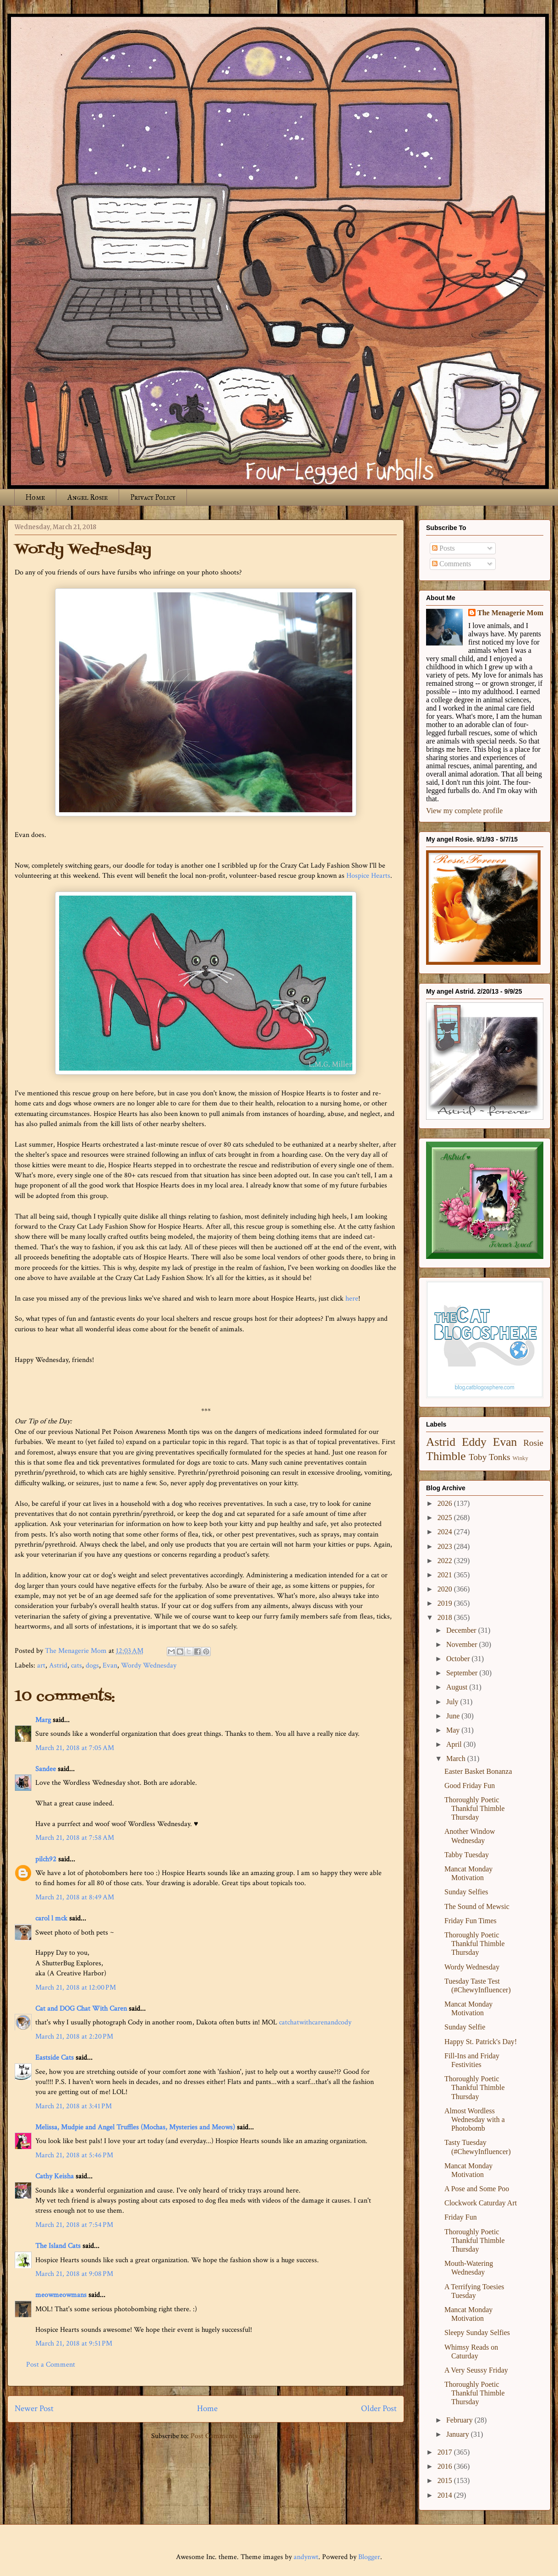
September (462, 1673)
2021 (446, 1575)
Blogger (369, 2557)
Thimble (446, 1456)
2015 (446, 2480)
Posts (443, 548)
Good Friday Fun (469, 1785)
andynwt (306, 2557)
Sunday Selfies (466, 1892)
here (351, 1298)
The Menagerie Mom (510, 613)
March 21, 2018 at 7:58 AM (74, 1838)
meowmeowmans (61, 2295)
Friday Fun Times (470, 1921)
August (457, 1687)
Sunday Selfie (464, 2027)
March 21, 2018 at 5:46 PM (74, 2155)
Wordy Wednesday (148, 1665)
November (462, 1644)
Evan (110, 1665)
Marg (43, 1720)
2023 (446, 1546)
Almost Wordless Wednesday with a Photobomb (474, 2119)
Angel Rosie (87, 497)
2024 (446, 1532)
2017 (446, 2452)
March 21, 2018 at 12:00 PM (75, 1987)
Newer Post (34, 2408)
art (41, 1665)
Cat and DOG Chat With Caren (81, 2008)
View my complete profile (464, 811)
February (460, 2420)
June (453, 1716)
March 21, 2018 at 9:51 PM (73, 2343)
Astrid (58, 1665)
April (455, 1744)
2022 (446, 1560)
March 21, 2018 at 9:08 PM (74, 2274)
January (458, 2434)
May (453, 1730)
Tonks (499, 1457)
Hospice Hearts (368, 876)
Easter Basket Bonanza (478, 1771)
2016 (446, 2466)
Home (35, 497)
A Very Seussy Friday (476, 2370)
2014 (446, 2495)
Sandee (45, 1769)
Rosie (533, 1443)
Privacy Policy (152, 497)
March (456, 1758)
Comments (451, 564)
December (462, 1630)
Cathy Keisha (54, 2176)
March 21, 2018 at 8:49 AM (74, 1897)
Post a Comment (50, 2364)
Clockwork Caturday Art (480, 2203)
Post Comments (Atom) (226, 2436)
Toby (478, 1457)
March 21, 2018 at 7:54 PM (74, 2225)
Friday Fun (460, 2217)
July (453, 1702)
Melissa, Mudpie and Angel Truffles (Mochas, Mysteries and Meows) (135, 2127)
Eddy (474, 1442)
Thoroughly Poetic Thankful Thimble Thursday (474, 1808)
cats (76, 1665)
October (459, 1659)
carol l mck (51, 1918)
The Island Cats (58, 2246)
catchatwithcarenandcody (315, 2022)
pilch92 (45, 1859)
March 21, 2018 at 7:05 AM (74, 1748)
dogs (92, 1665)
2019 (446, 1603)
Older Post (379, 2408)
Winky (520, 1458)
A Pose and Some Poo (476, 2189)
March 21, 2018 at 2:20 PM (74, 2036)
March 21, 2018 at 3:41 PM (73, 2106)
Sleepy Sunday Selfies (477, 2332)
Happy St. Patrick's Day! (480, 2041)
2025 (446, 1517)
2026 (446, 1503)
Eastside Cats (54, 2057)
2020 (446, 1589)
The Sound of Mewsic (476, 1906)
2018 (446, 1617)
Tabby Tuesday (466, 1855)
